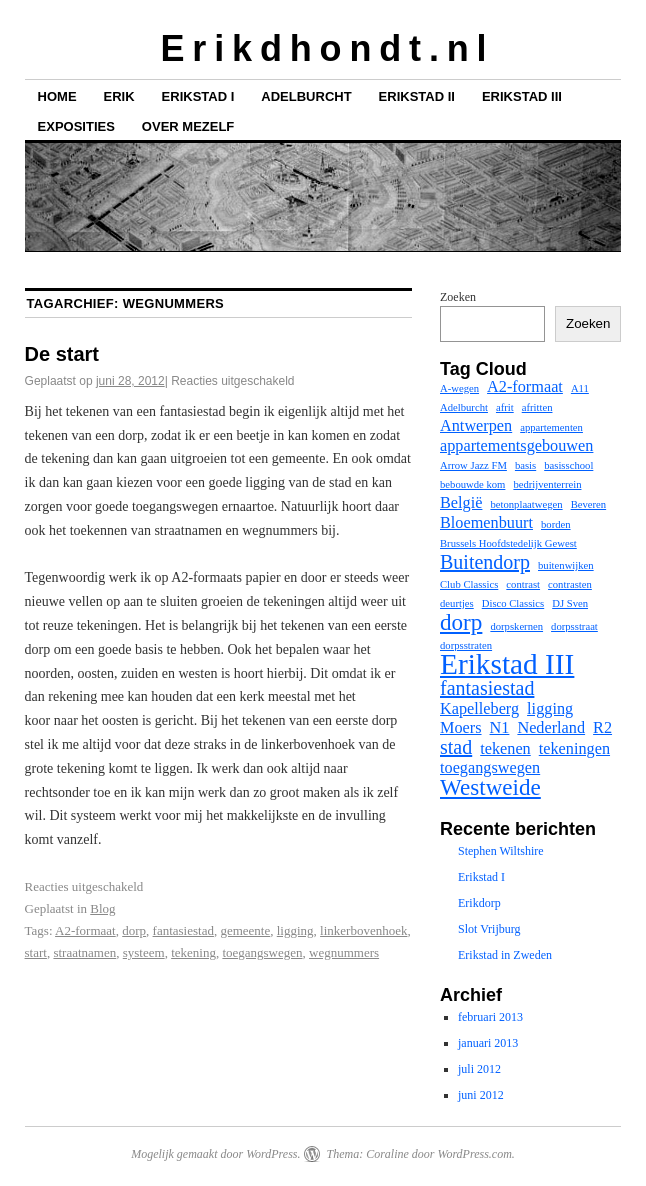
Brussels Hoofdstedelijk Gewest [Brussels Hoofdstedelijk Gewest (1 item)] (508, 543)
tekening (193, 952)
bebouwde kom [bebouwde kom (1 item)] (472, 484)
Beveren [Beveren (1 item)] (589, 504)
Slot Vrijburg (489, 929)
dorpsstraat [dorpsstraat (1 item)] (574, 626)
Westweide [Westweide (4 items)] (490, 787)
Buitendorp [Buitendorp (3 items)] (485, 562)
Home (57, 96)
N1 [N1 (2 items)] (500, 728)
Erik (119, 96)
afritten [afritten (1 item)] (537, 407)
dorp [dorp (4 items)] (461, 622)
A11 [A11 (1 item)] (580, 388)
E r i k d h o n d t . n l (322, 48)
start (36, 952)
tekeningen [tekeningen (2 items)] (574, 749)
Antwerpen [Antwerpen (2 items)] (476, 426)
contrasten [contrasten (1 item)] (570, 584)
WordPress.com (474, 1154)
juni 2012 (481, 1095)
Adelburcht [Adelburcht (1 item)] (464, 407)
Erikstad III (522, 96)
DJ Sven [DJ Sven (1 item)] (570, 603)
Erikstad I (198, 96)
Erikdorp (479, 903)
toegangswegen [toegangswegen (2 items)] (490, 768)
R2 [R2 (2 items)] (602, 728)
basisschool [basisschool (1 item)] (568, 465)
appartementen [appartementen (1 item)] (551, 427)
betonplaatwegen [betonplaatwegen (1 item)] (526, 504)
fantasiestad (183, 930)
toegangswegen (262, 952)
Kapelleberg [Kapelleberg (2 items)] (479, 709)
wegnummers (344, 952)
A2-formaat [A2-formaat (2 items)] (525, 387)
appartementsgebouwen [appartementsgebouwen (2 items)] (516, 446)
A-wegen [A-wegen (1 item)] (459, 388)
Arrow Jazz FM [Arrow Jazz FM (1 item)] (473, 465)
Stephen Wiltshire (501, 851)
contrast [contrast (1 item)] (523, 584)
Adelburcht (306, 96)
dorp (134, 930)
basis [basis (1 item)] (525, 465)
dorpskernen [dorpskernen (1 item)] (516, 626)
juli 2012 (479, 1069)
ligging (295, 930)
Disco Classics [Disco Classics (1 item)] (513, 603)
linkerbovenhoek (363, 930)
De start (62, 354)
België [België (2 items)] (461, 503)
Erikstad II (417, 96)
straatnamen (84, 952)
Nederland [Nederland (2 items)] (551, 728)
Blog (102, 908)
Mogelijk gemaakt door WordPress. (215, 1154)
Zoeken (458, 297)
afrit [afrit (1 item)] (505, 407)
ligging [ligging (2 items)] (550, 709)
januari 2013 (488, 1043)
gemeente (245, 930)
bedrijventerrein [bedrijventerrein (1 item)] (547, 484)
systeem (144, 952)
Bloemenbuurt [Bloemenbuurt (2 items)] (486, 523)
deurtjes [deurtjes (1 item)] (457, 603)
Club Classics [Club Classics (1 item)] (469, 584)
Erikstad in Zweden (505, 955)
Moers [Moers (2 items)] (461, 728)
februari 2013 (490, 1017)
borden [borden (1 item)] (556, 524)
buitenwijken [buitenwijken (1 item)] (566, 565)
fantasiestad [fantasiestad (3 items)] (487, 688)
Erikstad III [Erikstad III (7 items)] (507, 664)
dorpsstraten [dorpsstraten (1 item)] (466, 645)
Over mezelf (188, 126)
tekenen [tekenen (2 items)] (505, 749)
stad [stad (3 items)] (456, 747)
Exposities (76, 126)
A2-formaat (85, 930)
